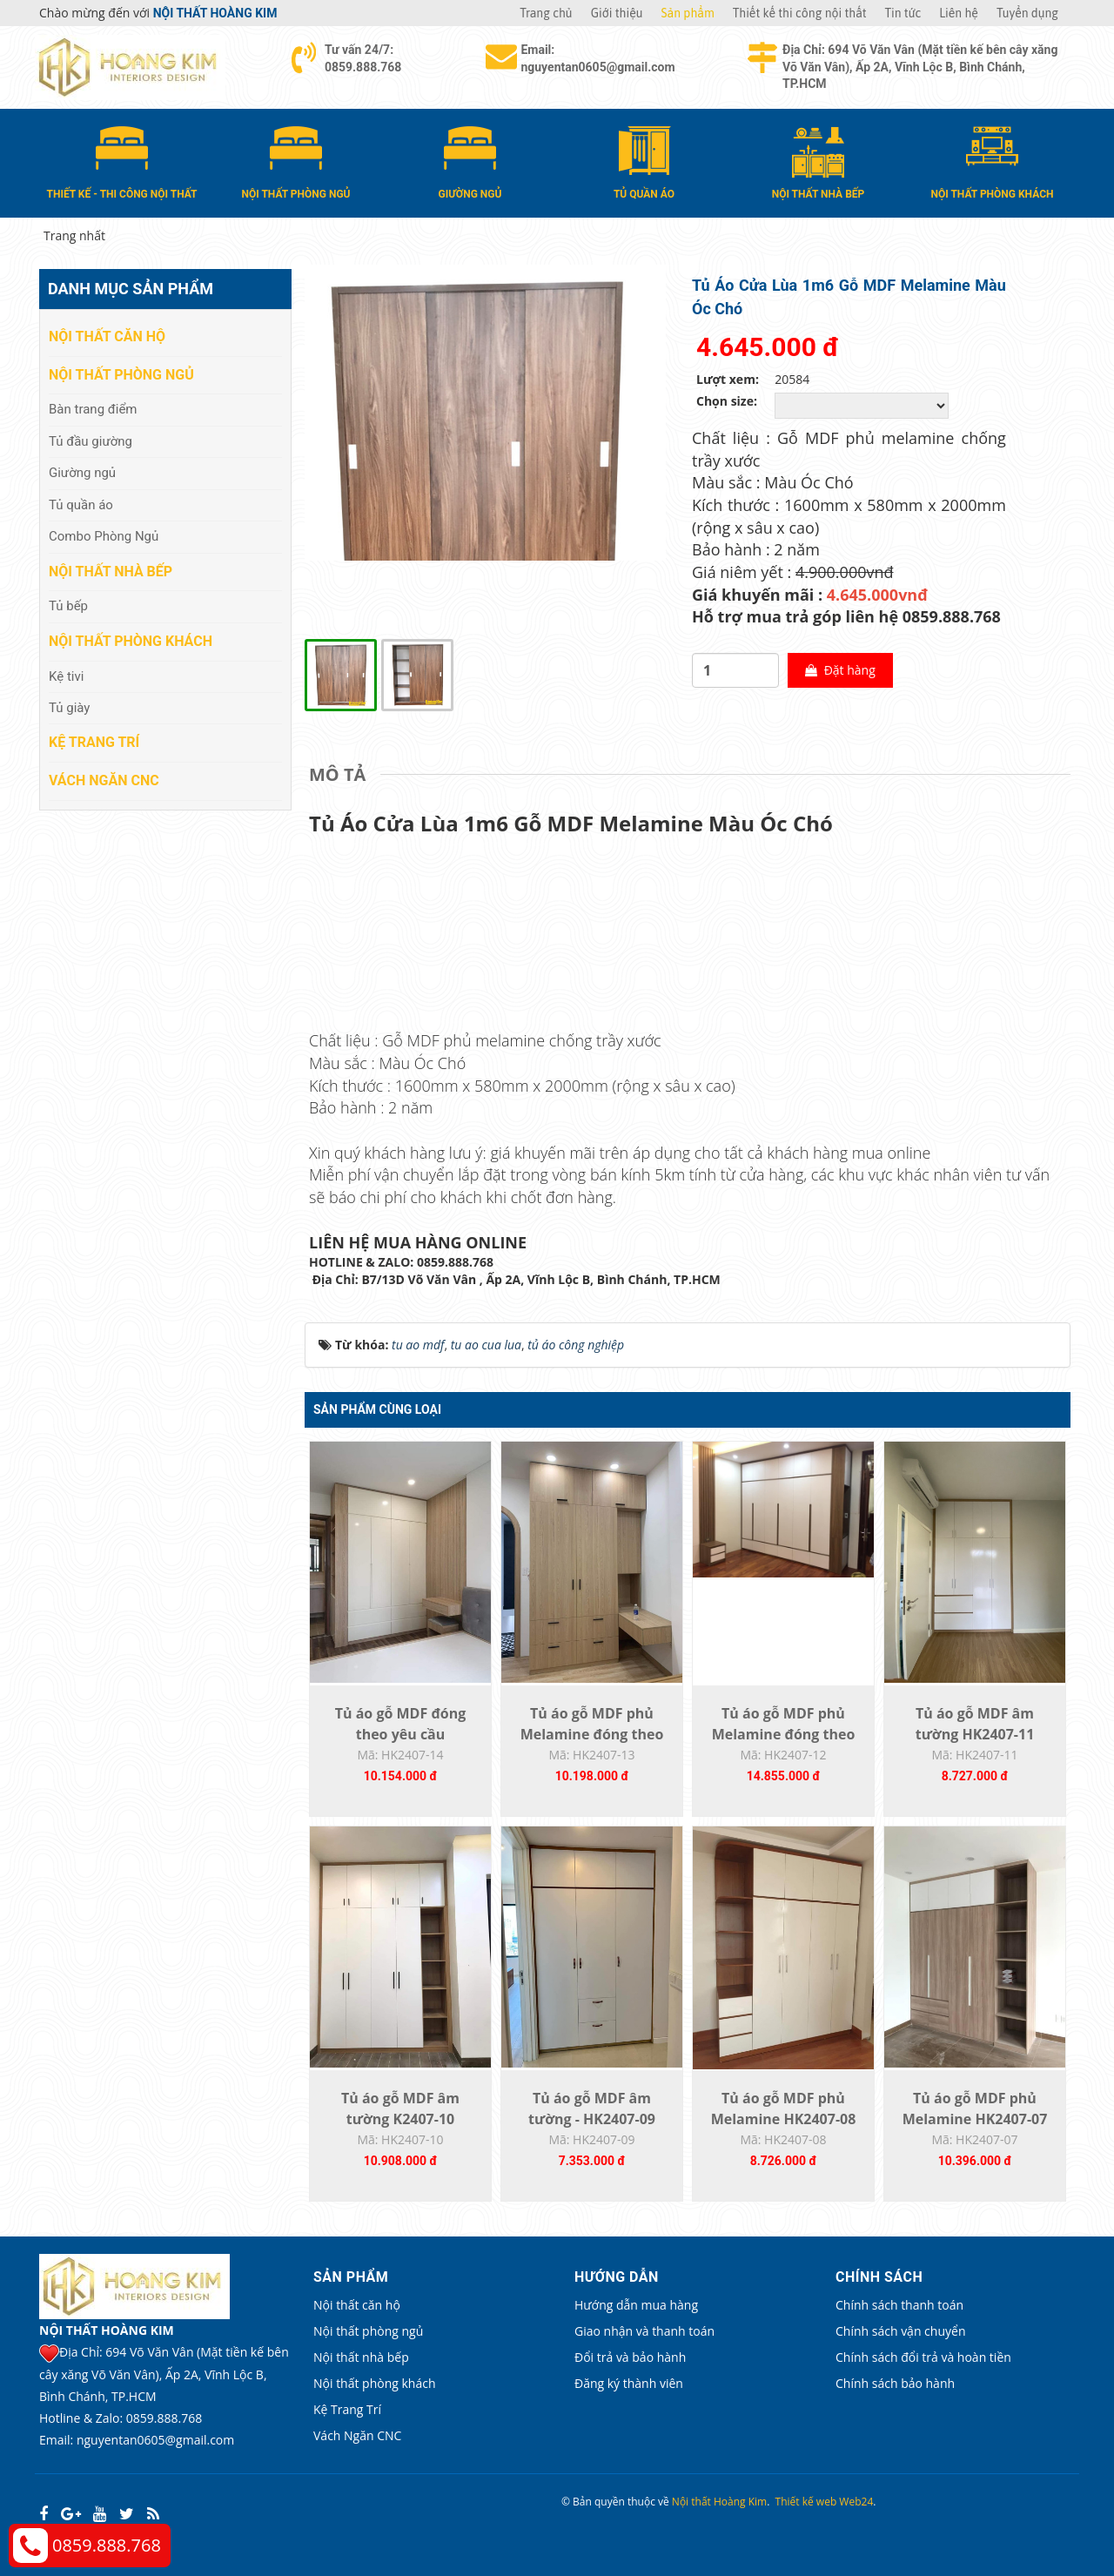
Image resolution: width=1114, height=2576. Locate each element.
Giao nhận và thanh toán (644, 2331)
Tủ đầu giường (90, 441)
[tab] (342, 774)
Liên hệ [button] (958, 13)
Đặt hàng (840, 670)
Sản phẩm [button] (688, 13)
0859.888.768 (106, 2545)
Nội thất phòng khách (130, 641)
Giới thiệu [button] (617, 13)
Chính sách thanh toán (899, 2305)
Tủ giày (69, 708)
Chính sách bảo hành (895, 2383)
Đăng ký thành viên (628, 2383)
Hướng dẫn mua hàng (636, 2305)
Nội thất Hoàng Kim (719, 2501)
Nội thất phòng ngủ (121, 375)
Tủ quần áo (81, 505)
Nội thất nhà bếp (110, 571)
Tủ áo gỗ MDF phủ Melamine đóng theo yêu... (592, 1734)
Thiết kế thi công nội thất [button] (800, 13)
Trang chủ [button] (546, 13)
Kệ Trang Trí (94, 742)
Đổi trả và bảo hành (630, 2357)
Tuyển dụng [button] (1027, 13)
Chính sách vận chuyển (900, 2331)
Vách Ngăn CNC (104, 780)
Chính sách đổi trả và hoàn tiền (923, 2357)
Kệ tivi (66, 676)
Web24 (856, 2501)
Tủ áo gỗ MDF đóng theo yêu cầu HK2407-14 (400, 1734)
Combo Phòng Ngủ (103, 536)
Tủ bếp (68, 606)
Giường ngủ (82, 473)
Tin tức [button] (903, 13)
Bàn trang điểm (93, 409)
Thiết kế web (806, 2501)
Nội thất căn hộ (107, 336)
